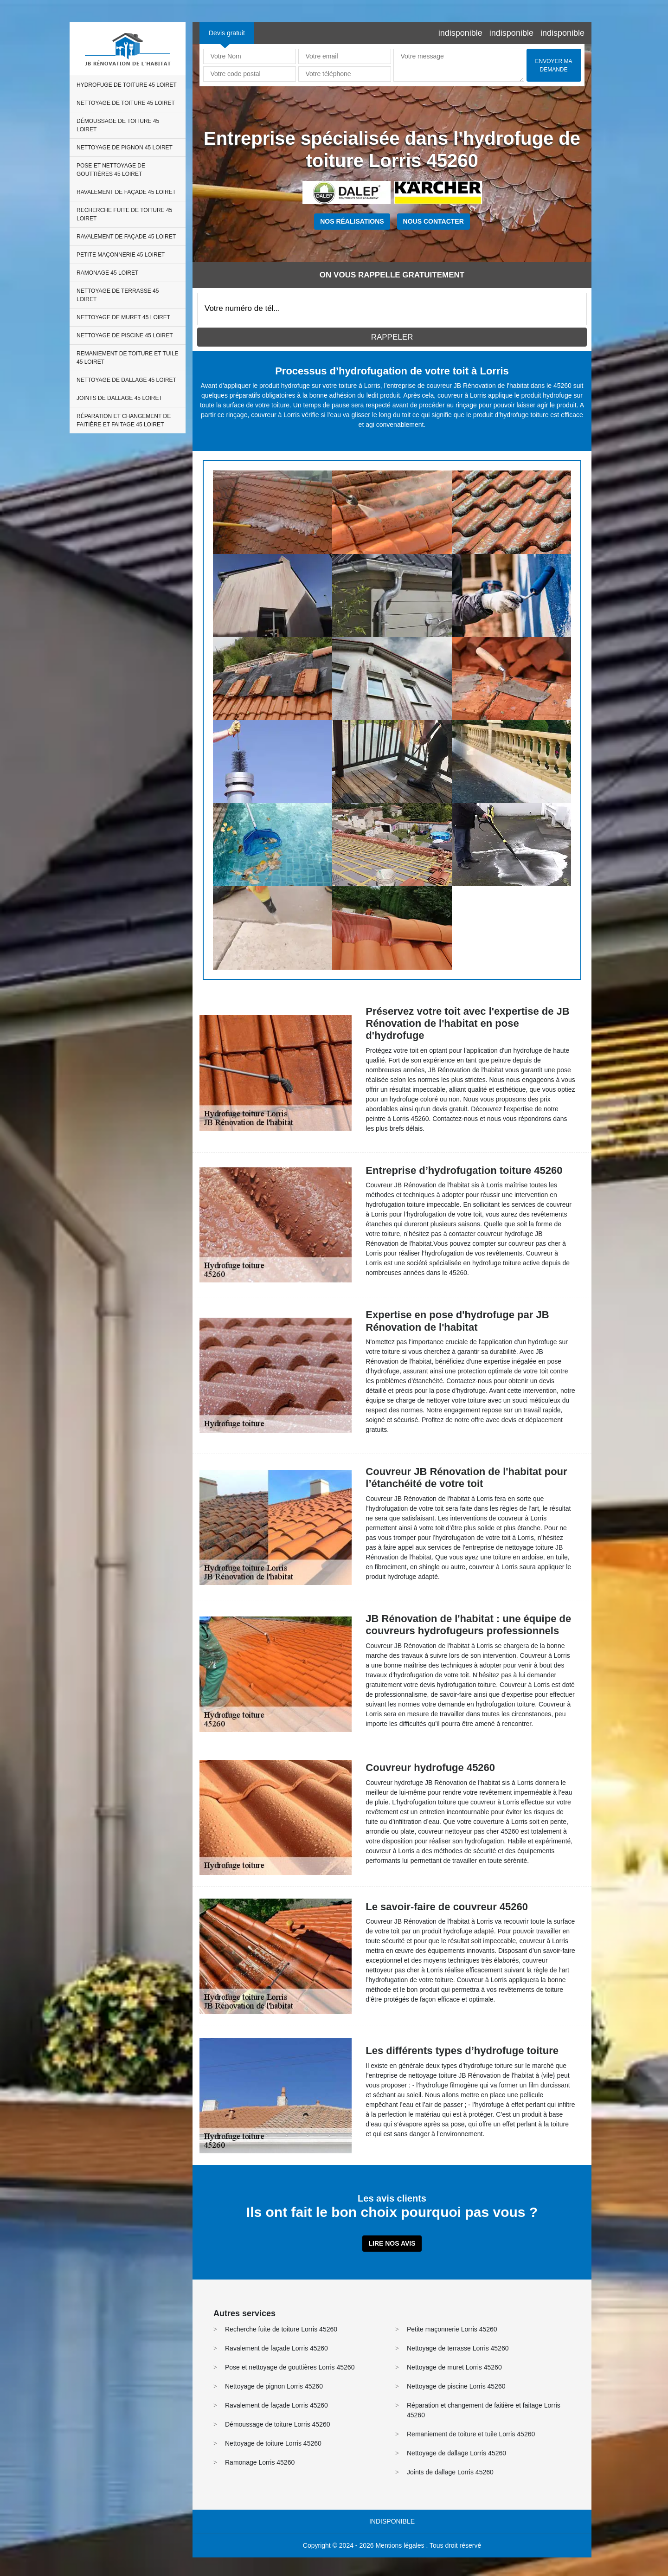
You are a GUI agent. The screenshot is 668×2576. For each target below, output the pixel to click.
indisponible (460, 33)
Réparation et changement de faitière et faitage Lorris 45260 (483, 2410)
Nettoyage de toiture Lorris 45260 (273, 2443)
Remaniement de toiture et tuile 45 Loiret (128, 357)
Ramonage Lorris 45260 (260, 2462)
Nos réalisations (352, 221)
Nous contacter (433, 221)
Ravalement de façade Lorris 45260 (276, 2348)
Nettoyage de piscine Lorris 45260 (456, 2386)
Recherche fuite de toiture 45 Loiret (124, 214)
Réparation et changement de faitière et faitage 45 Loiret (124, 420)
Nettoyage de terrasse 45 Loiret (118, 295)
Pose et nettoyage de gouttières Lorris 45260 (289, 2367)
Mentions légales (399, 2545)
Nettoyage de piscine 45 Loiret (125, 335)
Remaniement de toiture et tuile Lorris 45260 (471, 2434)
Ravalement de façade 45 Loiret (126, 192)
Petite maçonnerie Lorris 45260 (452, 2329)
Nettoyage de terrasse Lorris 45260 (457, 2348)
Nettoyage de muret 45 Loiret (123, 317)
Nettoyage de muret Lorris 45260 (454, 2367)
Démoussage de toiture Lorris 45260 (277, 2424)
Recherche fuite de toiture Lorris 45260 (281, 2329)
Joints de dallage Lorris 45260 (450, 2472)
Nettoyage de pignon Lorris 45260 (274, 2386)
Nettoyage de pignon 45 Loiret (125, 147)
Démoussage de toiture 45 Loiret (118, 125)
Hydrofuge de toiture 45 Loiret (127, 85)
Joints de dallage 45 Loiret (119, 398)
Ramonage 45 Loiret (107, 273)
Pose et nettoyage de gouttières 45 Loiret (111, 169)
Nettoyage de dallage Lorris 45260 (456, 2453)
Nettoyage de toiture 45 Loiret (126, 103)
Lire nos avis (391, 2243)
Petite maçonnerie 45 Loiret (121, 254)
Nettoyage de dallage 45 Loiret (126, 380)
